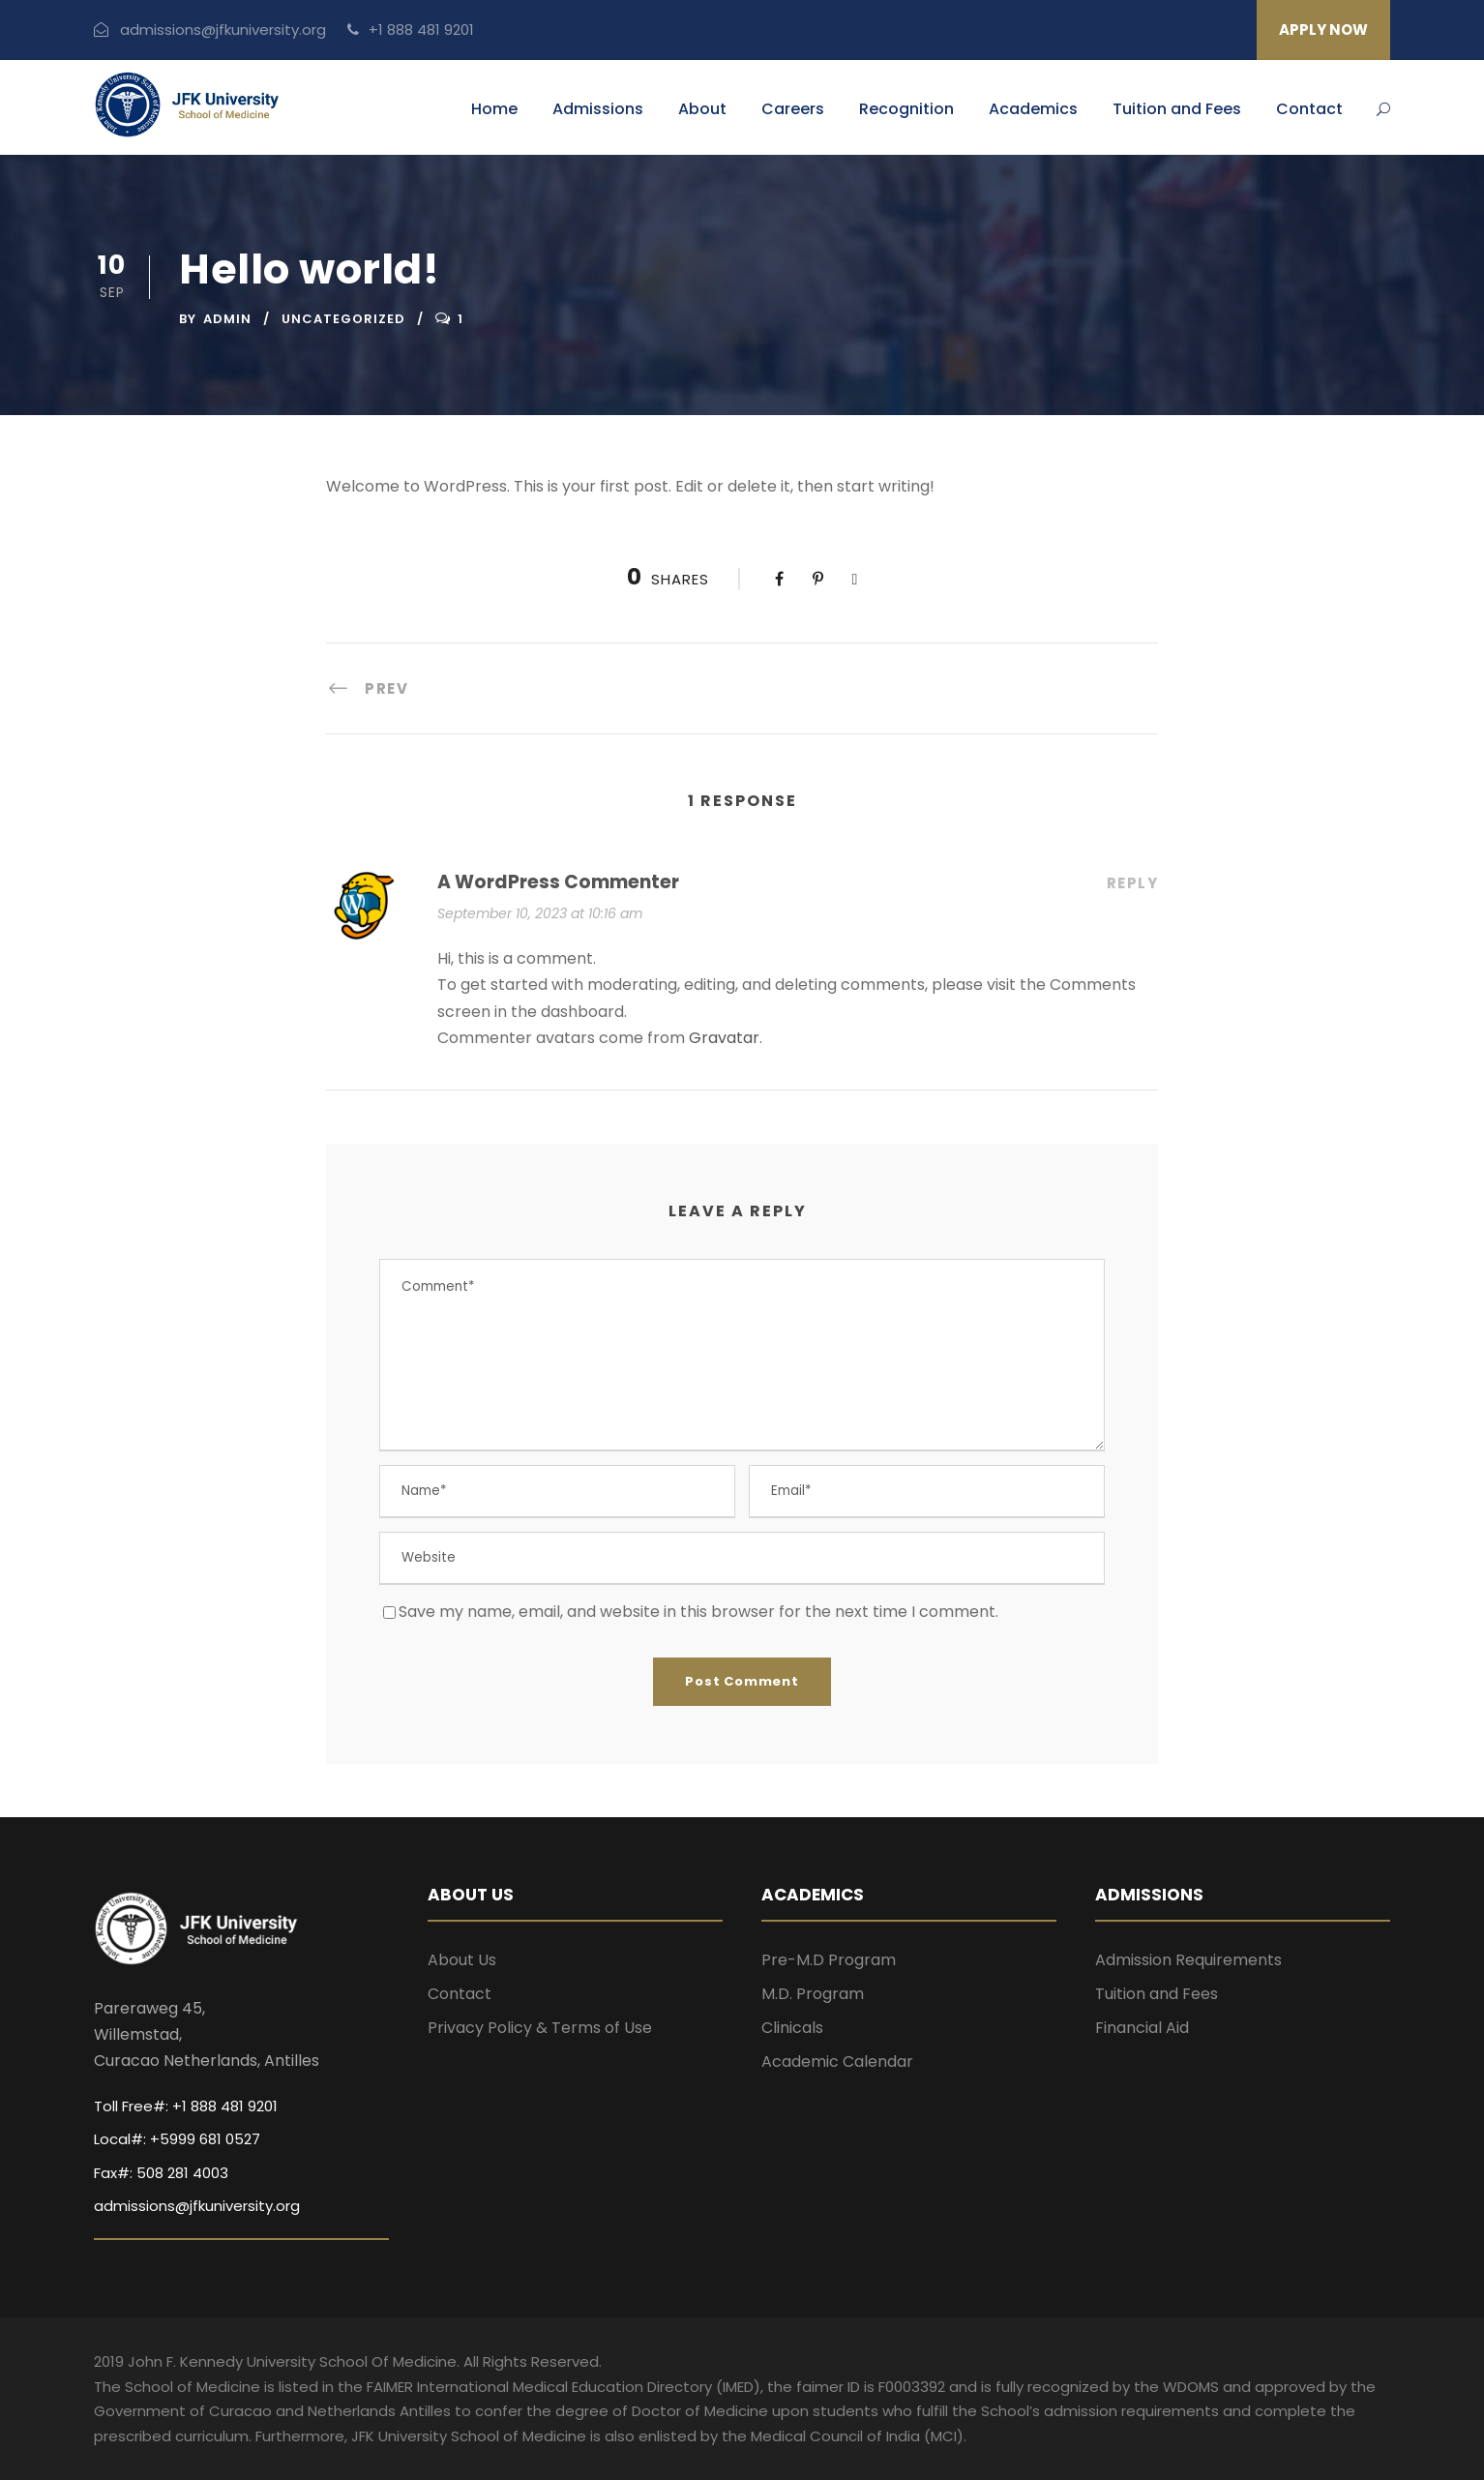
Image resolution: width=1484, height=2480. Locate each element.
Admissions (597, 109)
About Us (462, 1960)
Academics (1033, 109)
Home (494, 109)
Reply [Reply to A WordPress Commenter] (1133, 883)
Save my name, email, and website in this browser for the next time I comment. (698, 1611)
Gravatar (724, 1038)
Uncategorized (343, 319)
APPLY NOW (1323, 29)
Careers (792, 109)
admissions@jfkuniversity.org (210, 29)
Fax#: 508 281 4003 (161, 2173)
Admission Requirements (1188, 1960)
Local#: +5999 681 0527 (177, 2139)
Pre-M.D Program (828, 1960)
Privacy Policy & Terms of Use (540, 2028)
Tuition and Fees (1177, 109)
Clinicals (792, 2028)
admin (227, 319)
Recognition (906, 109)
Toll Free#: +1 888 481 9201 (186, 2106)
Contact (1309, 109)
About (702, 109)
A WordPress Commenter (558, 882)
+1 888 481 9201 (410, 29)
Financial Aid (1142, 2028)
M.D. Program (812, 1994)
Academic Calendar (837, 2061)
